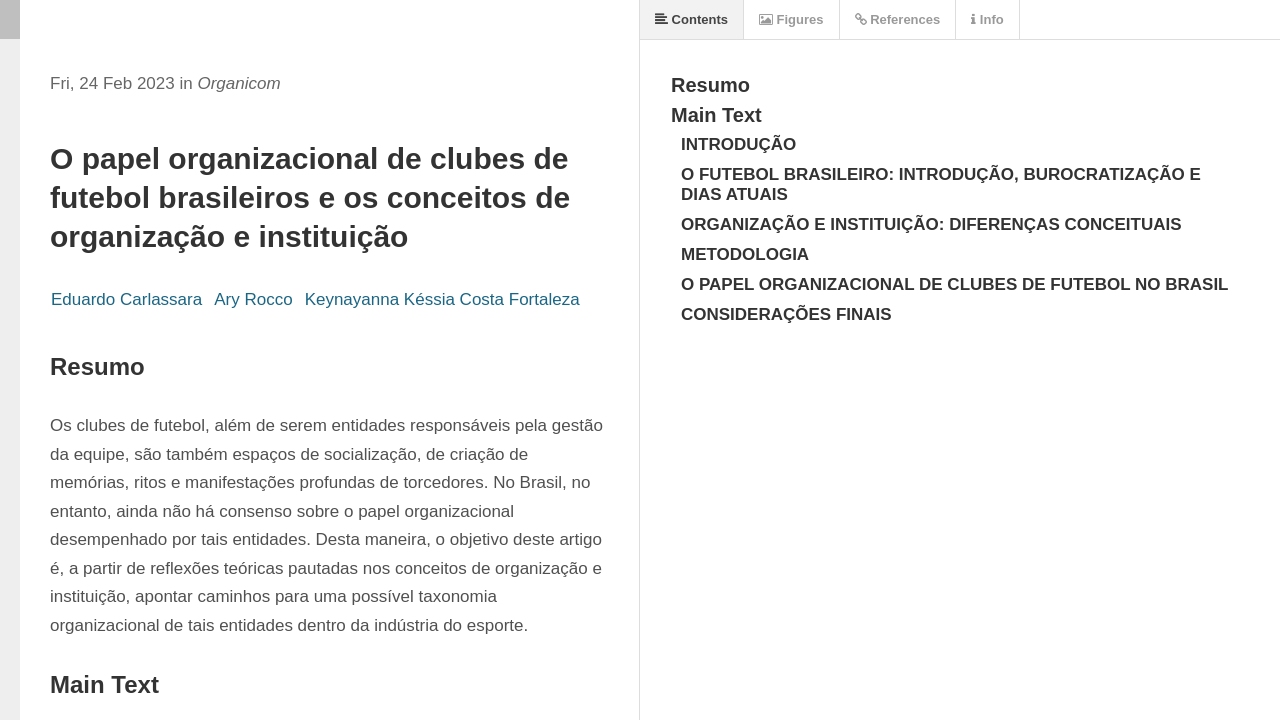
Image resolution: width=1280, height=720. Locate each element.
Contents (691, 19)
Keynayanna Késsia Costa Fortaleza (442, 299)
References (898, 19)
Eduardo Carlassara (126, 299)
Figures (791, 19)
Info (987, 19)
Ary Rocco (253, 299)
